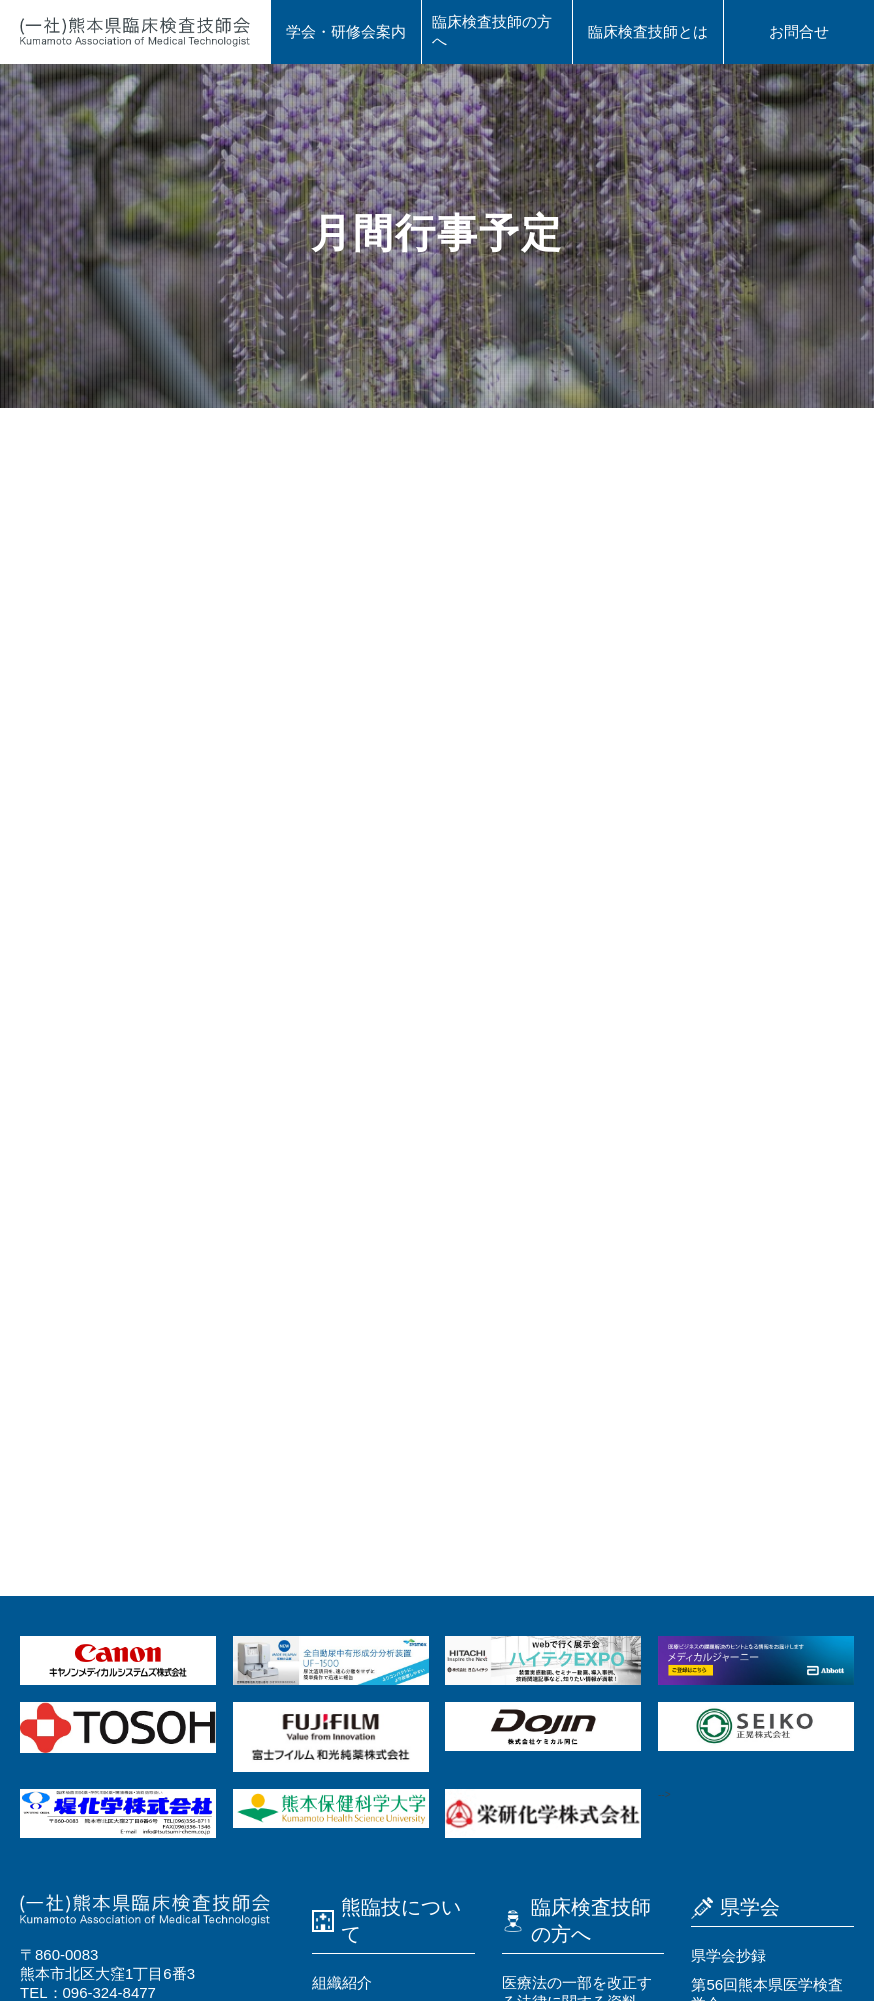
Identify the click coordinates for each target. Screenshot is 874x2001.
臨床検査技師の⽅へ (492, 31)
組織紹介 (342, 1982)
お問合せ (799, 31)
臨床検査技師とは (648, 31)
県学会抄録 (728, 1955)
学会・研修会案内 (346, 31)
